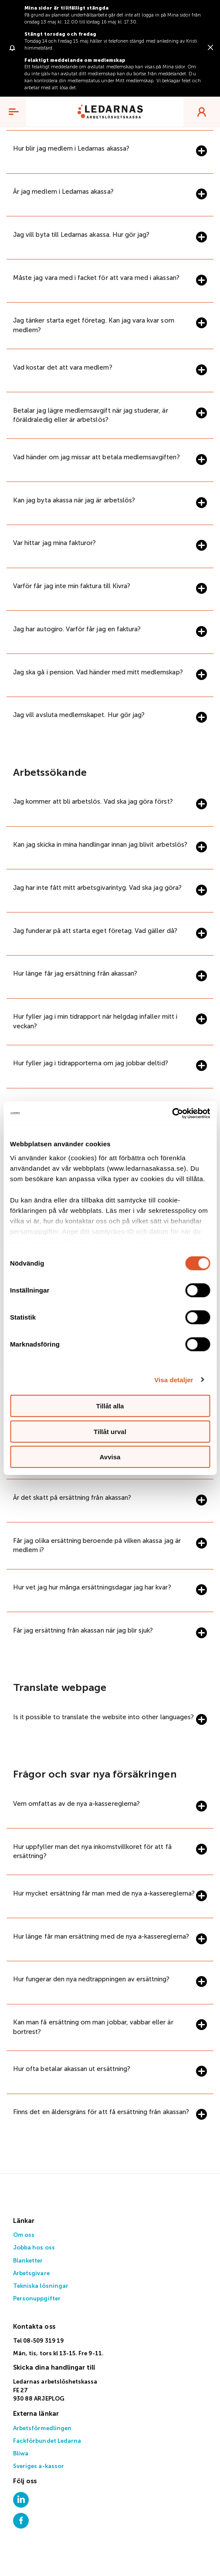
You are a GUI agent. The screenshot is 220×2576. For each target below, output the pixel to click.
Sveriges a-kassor (38, 2466)
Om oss (23, 2235)
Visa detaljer (173, 1379)
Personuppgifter (37, 2299)
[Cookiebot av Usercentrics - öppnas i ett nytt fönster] (172, 1113)
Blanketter (28, 2261)
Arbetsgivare (31, 2273)
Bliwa (20, 2454)
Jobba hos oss (34, 2248)
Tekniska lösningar (40, 2286)
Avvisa (110, 1457)
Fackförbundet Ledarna (47, 2441)
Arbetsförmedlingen (42, 2428)
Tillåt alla (110, 1406)
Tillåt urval (110, 1431)
